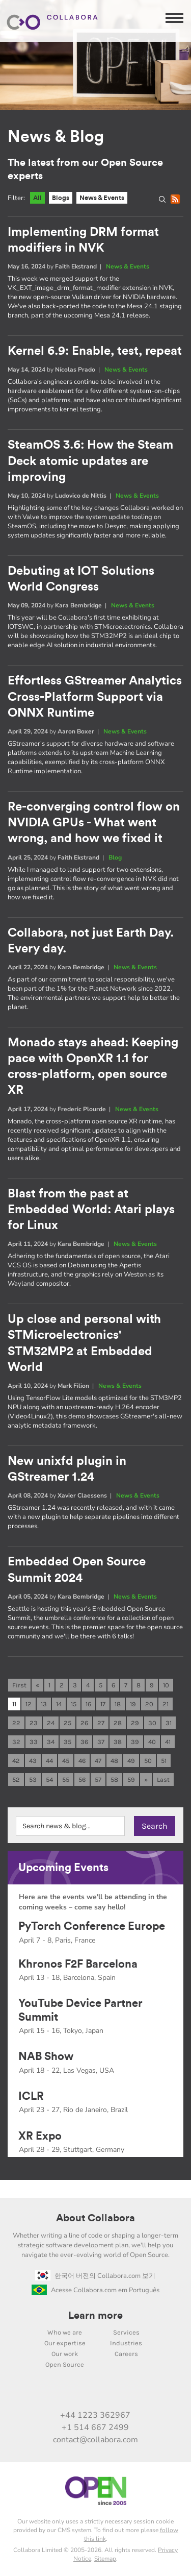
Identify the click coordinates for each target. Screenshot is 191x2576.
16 (88, 1704)
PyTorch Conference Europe (91, 1926)
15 (73, 1704)
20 (149, 1704)
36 (84, 1742)
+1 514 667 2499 (95, 2427)
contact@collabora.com (95, 2439)
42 (16, 1760)
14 (59, 1704)
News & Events (101, 197)
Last (163, 1779)
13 (44, 1704)
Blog (115, 857)
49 (131, 1760)
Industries (126, 2343)
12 (28, 1704)
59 (131, 1779)
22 (16, 1723)
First (19, 1685)
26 (84, 1723)
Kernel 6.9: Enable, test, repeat (95, 351)
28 (118, 1723)
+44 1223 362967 (95, 2415)
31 (169, 1723)
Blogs (60, 197)
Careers (126, 2354)
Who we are (64, 2332)
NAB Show (45, 2056)
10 (166, 1685)
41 (168, 1742)
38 (118, 1742)
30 (152, 1723)
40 (152, 1742)
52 (16, 1779)
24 (50, 1723)
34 (50, 1742)
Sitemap (105, 2559)
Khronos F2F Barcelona (78, 1964)
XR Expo (40, 2136)
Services (126, 2332)
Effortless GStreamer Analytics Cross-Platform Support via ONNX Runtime (95, 697)
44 (49, 1760)
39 (135, 1742)
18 (118, 1704)
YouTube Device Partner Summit (80, 2010)
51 (164, 1760)
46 (82, 1760)
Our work (64, 2354)
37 (100, 1742)
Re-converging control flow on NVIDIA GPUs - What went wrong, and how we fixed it (94, 823)
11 (14, 1704)
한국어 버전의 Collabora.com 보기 (95, 2275)
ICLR (31, 2096)
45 (65, 1760)
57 (98, 1779)
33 (34, 1742)
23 (34, 1723)
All (37, 197)
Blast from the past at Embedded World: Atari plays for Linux (91, 1210)
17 (102, 1704)
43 (33, 1760)
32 (16, 1742)
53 (33, 1779)
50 (148, 1760)
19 (133, 1704)
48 (114, 1760)
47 (98, 1760)
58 (114, 1779)
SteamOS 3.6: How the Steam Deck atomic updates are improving (90, 461)
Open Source (64, 2364)
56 (82, 1779)
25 (67, 1723)
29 (135, 1723)
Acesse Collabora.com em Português (95, 2290)
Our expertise (65, 2343)
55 (65, 1779)
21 (165, 1704)
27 (100, 1723)
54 (49, 1779)
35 (67, 1742)
